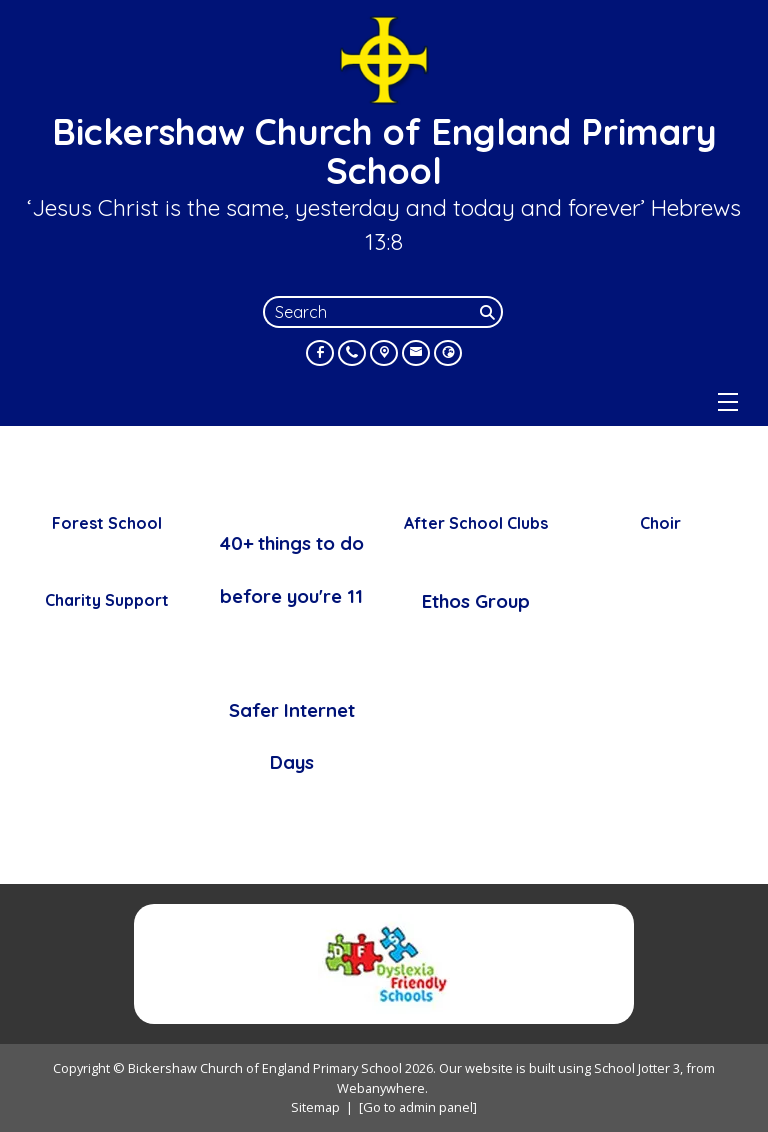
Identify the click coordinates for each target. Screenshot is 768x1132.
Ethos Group (476, 601)
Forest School (107, 523)
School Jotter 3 (637, 1068)
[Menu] (728, 402)
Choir (660, 523)
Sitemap (315, 1107)
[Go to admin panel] (418, 1107)
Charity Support (107, 600)
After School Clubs (476, 523)
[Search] (489, 312)
